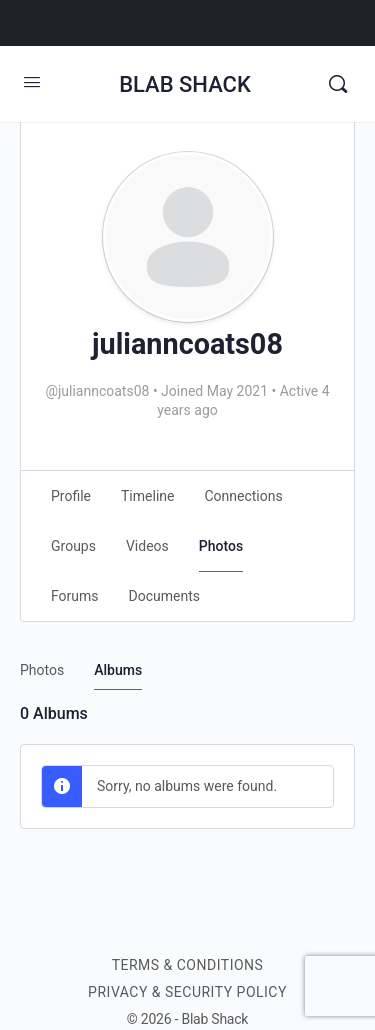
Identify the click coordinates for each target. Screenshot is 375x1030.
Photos (42, 670)
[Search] (338, 84)
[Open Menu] (32, 82)
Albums (118, 670)
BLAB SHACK (185, 84)
